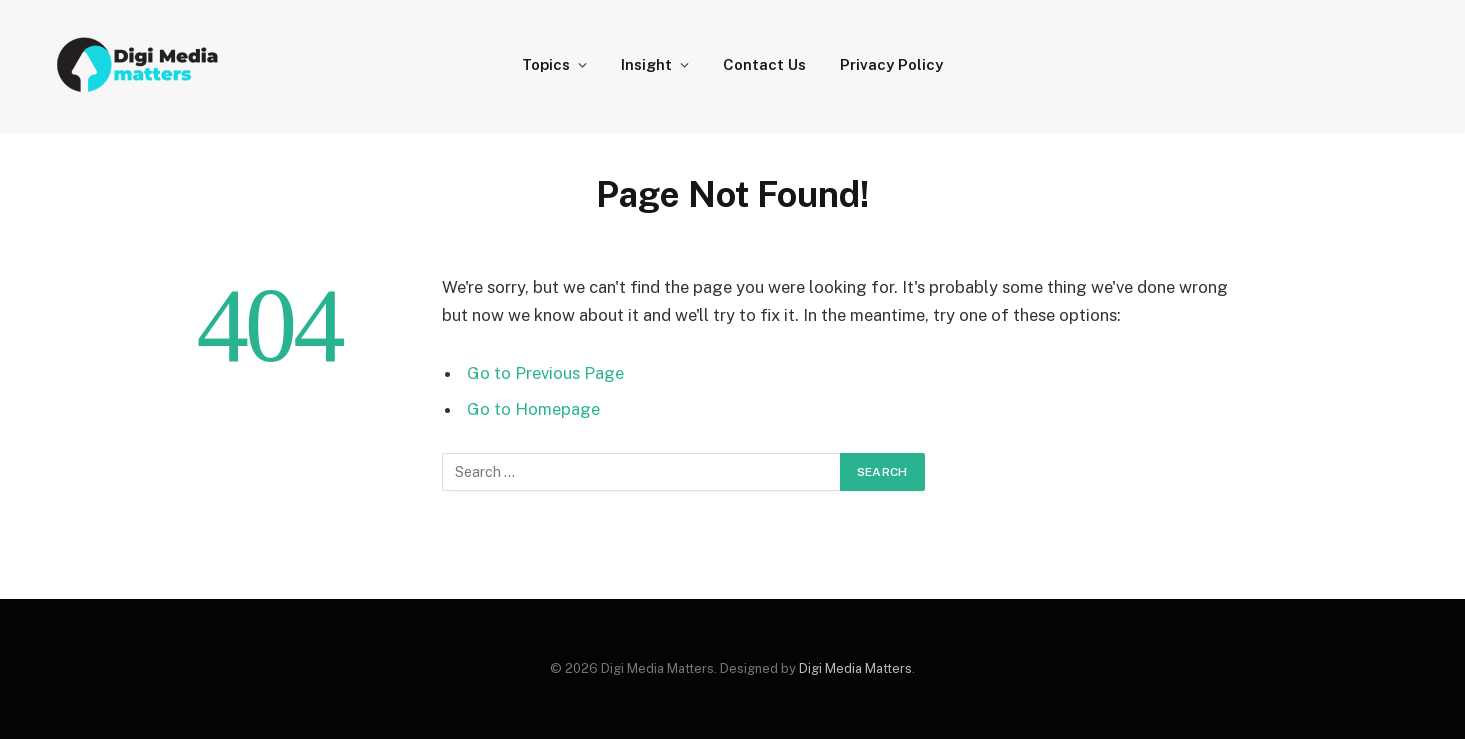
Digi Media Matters (855, 668)
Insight (646, 64)
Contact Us (764, 64)
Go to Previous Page (545, 373)
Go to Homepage (533, 409)
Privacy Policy (891, 64)
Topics (546, 64)
